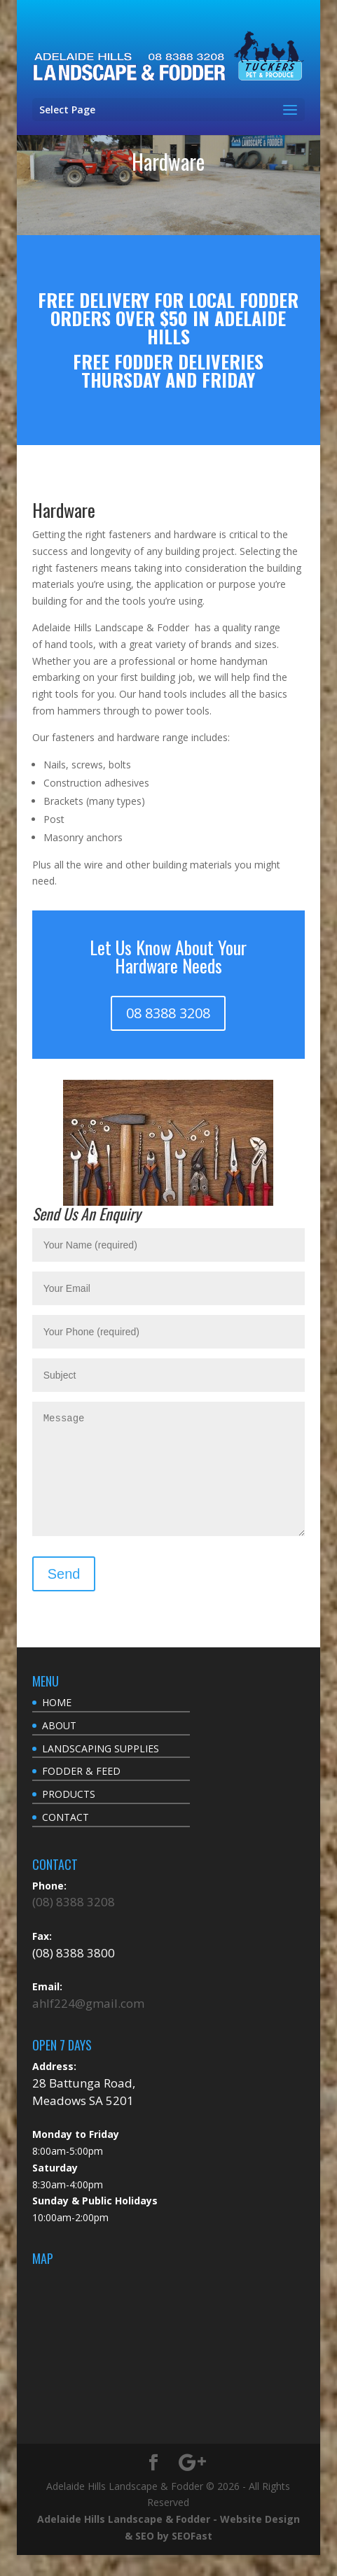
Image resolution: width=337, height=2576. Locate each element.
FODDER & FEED (81, 1792)
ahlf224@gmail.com (88, 2024)
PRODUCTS (68, 1815)
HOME (56, 1723)
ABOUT (59, 1746)
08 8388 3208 (168, 1013)
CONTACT (65, 1838)
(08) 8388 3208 (73, 1923)
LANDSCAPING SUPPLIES (100, 1769)
